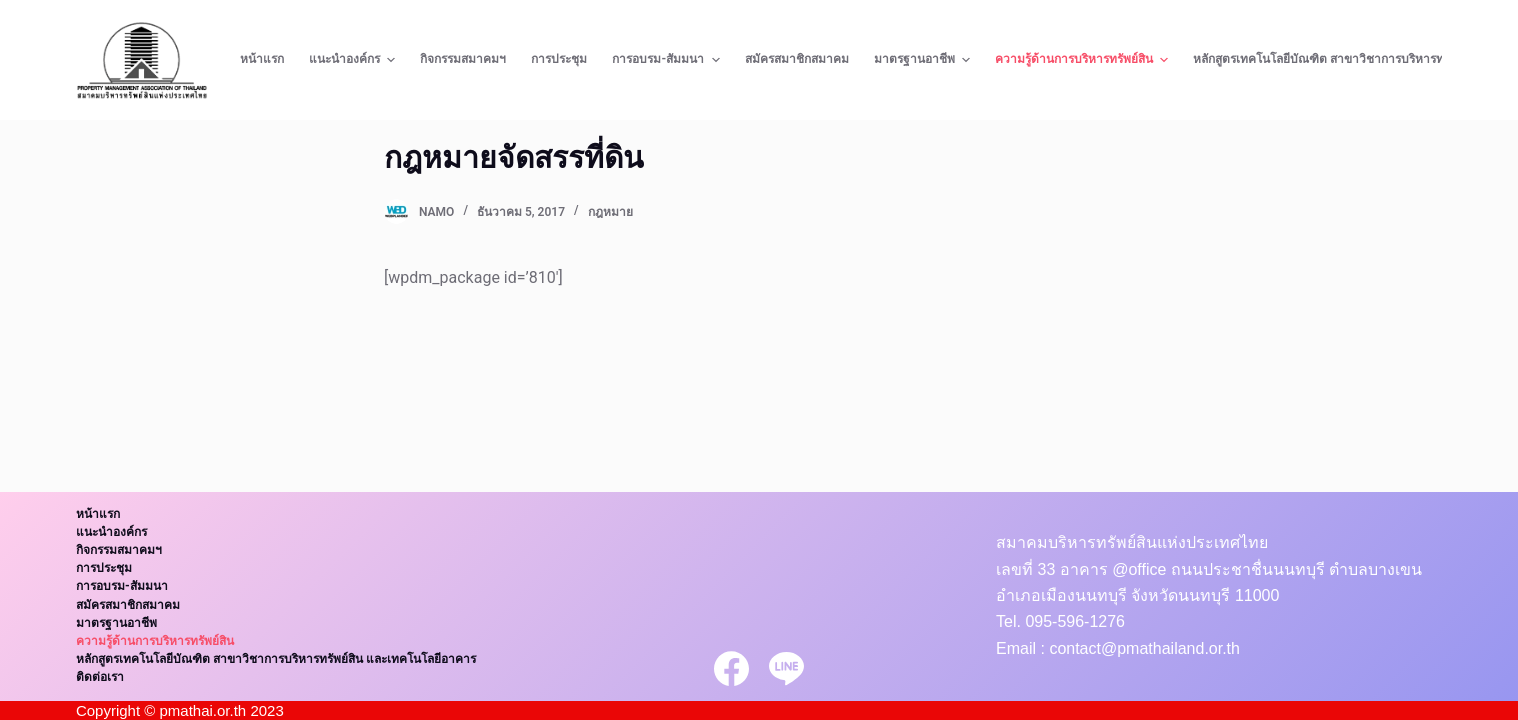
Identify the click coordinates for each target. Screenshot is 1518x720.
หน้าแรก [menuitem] (262, 59)
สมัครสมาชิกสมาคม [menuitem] (797, 59)
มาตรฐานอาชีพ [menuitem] (924, 60)
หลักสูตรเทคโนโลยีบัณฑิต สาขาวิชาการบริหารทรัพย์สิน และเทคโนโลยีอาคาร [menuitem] (276, 659)
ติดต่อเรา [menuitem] (100, 677)
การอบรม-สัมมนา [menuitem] (668, 60)
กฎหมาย (610, 212)
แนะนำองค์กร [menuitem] (354, 60)
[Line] (786, 668)
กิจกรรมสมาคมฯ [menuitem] (463, 59)
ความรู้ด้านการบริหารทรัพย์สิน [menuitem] (1084, 60)
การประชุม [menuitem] (559, 59)
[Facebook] (731, 668)
